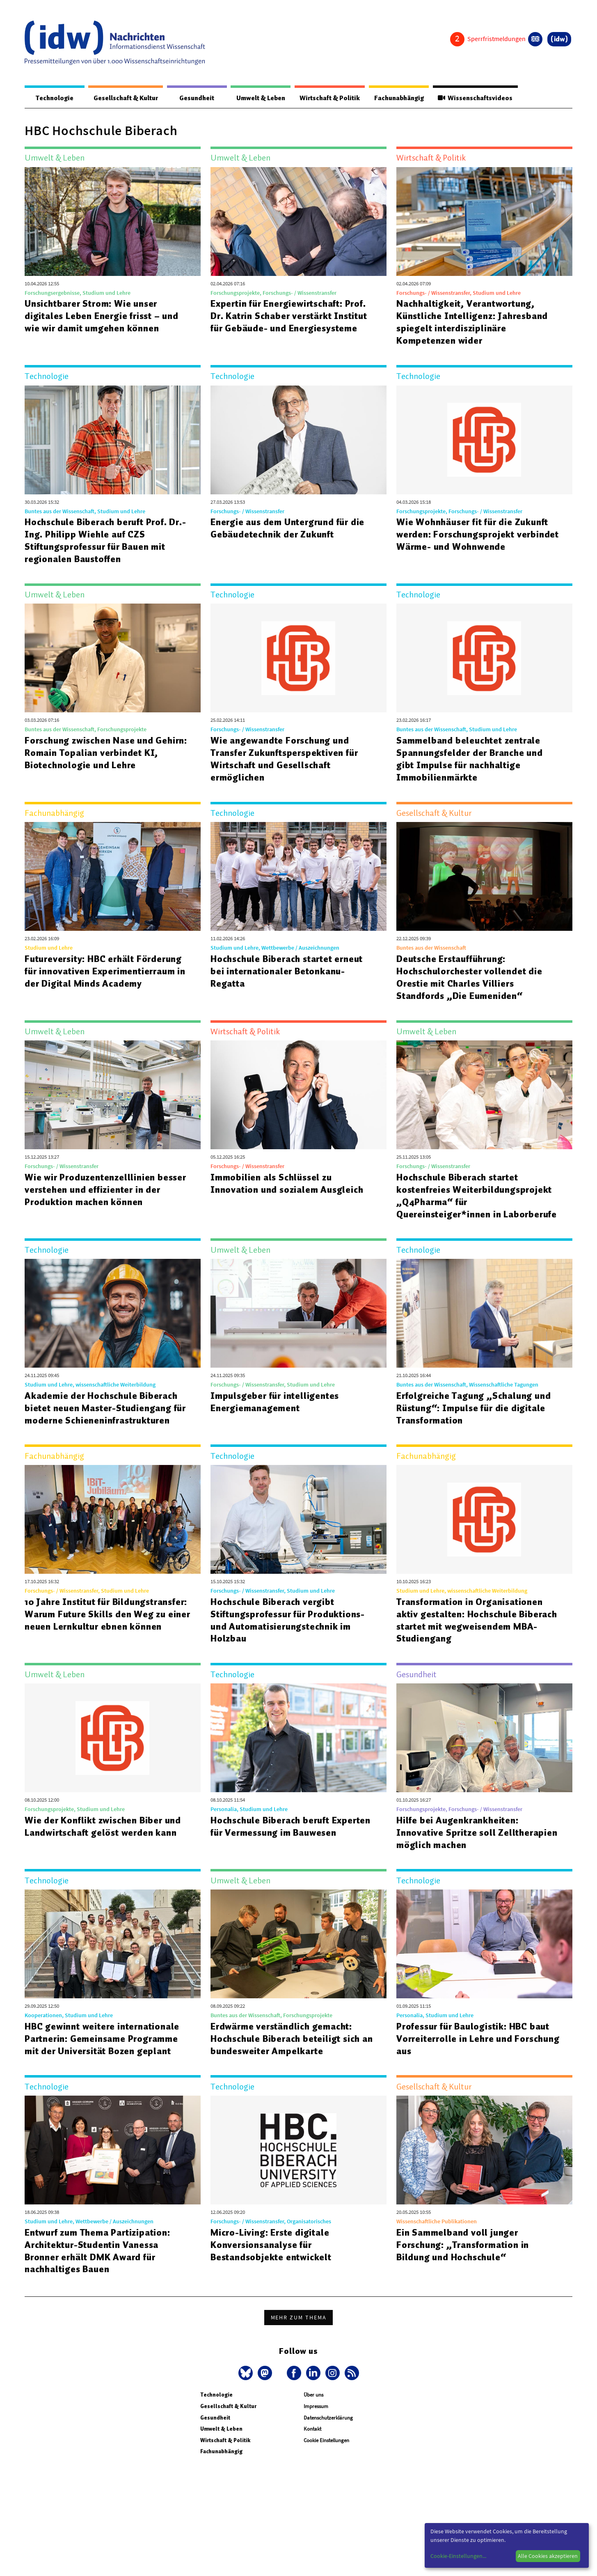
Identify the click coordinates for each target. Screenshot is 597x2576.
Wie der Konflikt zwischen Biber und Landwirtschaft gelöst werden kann (104, 1827)
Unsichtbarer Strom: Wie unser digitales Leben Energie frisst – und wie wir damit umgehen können (103, 316)
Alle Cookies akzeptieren (548, 2556)
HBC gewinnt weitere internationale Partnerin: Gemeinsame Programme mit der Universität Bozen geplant (103, 2039)
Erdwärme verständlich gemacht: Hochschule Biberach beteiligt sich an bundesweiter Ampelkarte (292, 2039)
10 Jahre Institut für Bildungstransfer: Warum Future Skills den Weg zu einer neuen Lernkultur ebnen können (95, 1620)
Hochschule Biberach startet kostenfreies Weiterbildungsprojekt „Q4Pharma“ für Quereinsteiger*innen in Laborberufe (477, 1196)
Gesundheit (189, 98)
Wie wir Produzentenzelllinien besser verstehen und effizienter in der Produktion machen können (106, 1190)
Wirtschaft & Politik (322, 98)
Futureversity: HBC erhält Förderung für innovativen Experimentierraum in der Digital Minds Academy (106, 971)
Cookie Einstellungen (326, 2440)
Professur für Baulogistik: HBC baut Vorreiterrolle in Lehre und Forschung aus (478, 2039)
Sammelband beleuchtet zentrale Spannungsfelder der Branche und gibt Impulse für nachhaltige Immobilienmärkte (470, 759)
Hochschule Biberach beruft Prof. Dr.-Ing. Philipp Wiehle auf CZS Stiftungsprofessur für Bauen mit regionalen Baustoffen (107, 540)
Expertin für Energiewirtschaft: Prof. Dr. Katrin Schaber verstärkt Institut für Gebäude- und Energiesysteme (290, 316)
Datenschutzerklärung (328, 2418)
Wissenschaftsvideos (474, 98)
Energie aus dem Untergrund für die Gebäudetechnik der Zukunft (288, 528)
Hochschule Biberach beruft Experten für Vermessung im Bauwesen (291, 1827)
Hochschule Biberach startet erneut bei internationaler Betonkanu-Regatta (287, 971)
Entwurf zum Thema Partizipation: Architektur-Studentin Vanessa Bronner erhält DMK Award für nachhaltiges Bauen (99, 2251)
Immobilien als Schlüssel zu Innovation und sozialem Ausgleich (287, 1184)
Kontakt (312, 2429)
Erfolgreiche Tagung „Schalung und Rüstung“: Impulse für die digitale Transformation (474, 1408)
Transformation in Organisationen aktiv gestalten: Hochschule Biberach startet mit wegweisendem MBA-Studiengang (478, 1620)
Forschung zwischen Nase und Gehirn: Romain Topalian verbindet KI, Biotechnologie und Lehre (107, 753)
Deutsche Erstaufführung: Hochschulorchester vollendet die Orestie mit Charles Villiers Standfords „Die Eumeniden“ (470, 977)
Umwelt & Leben (250, 98)
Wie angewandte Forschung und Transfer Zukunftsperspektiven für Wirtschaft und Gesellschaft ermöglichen (285, 759)
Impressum (316, 2406)
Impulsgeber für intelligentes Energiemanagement (275, 1402)
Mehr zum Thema (299, 2317)
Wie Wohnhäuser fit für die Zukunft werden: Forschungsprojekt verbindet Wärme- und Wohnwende (478, 534)
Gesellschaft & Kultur (120, 98)
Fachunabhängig (394, 98)
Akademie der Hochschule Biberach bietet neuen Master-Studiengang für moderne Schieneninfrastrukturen (106, 1408)
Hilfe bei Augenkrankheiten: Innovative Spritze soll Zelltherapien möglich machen (477, 1833)
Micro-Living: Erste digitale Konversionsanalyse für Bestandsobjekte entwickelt (271, 2245)
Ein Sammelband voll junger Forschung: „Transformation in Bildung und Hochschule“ (464, 2245)
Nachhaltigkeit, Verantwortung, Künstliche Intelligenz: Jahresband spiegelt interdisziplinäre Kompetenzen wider (473, 322)
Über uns (313, 2395)
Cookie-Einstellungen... (458, 2556)
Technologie (51, 98)
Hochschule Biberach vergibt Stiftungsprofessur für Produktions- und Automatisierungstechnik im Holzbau (289, 1620)
